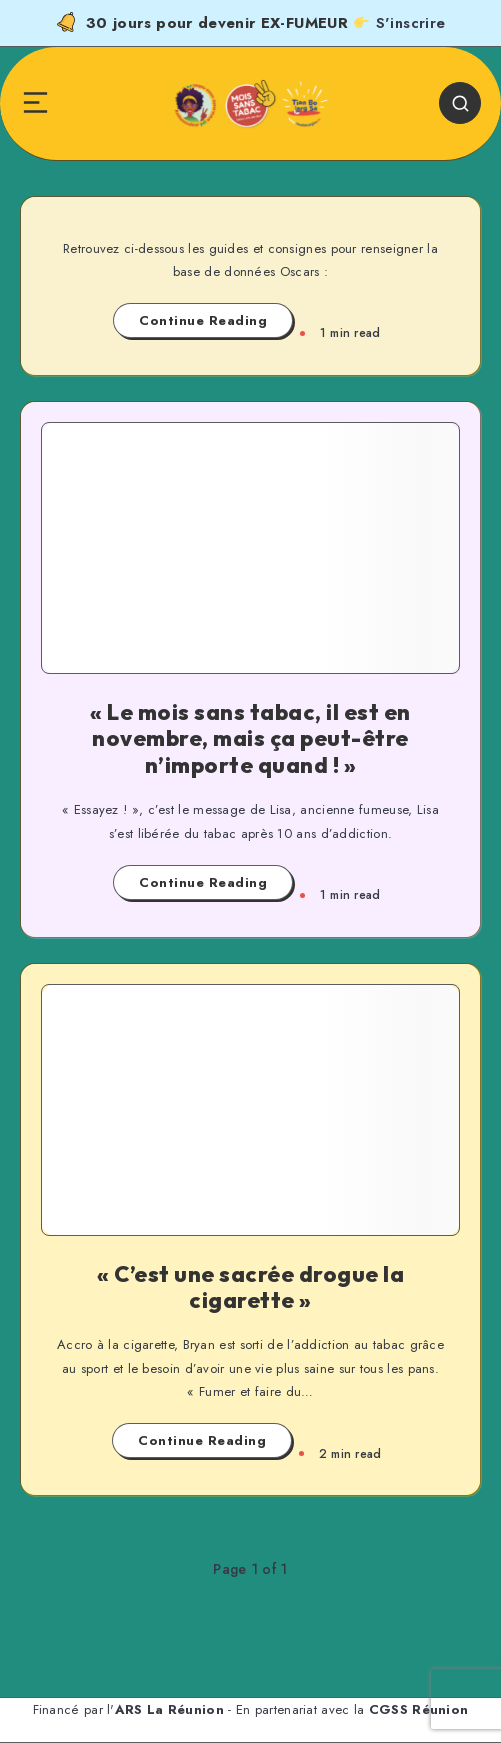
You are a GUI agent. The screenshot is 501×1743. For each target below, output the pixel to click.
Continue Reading (203, 320)
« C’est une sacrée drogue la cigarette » (250, 1287)
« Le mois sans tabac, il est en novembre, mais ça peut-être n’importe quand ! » (250, 738)
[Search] (460, 103)
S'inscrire (411, 23)
